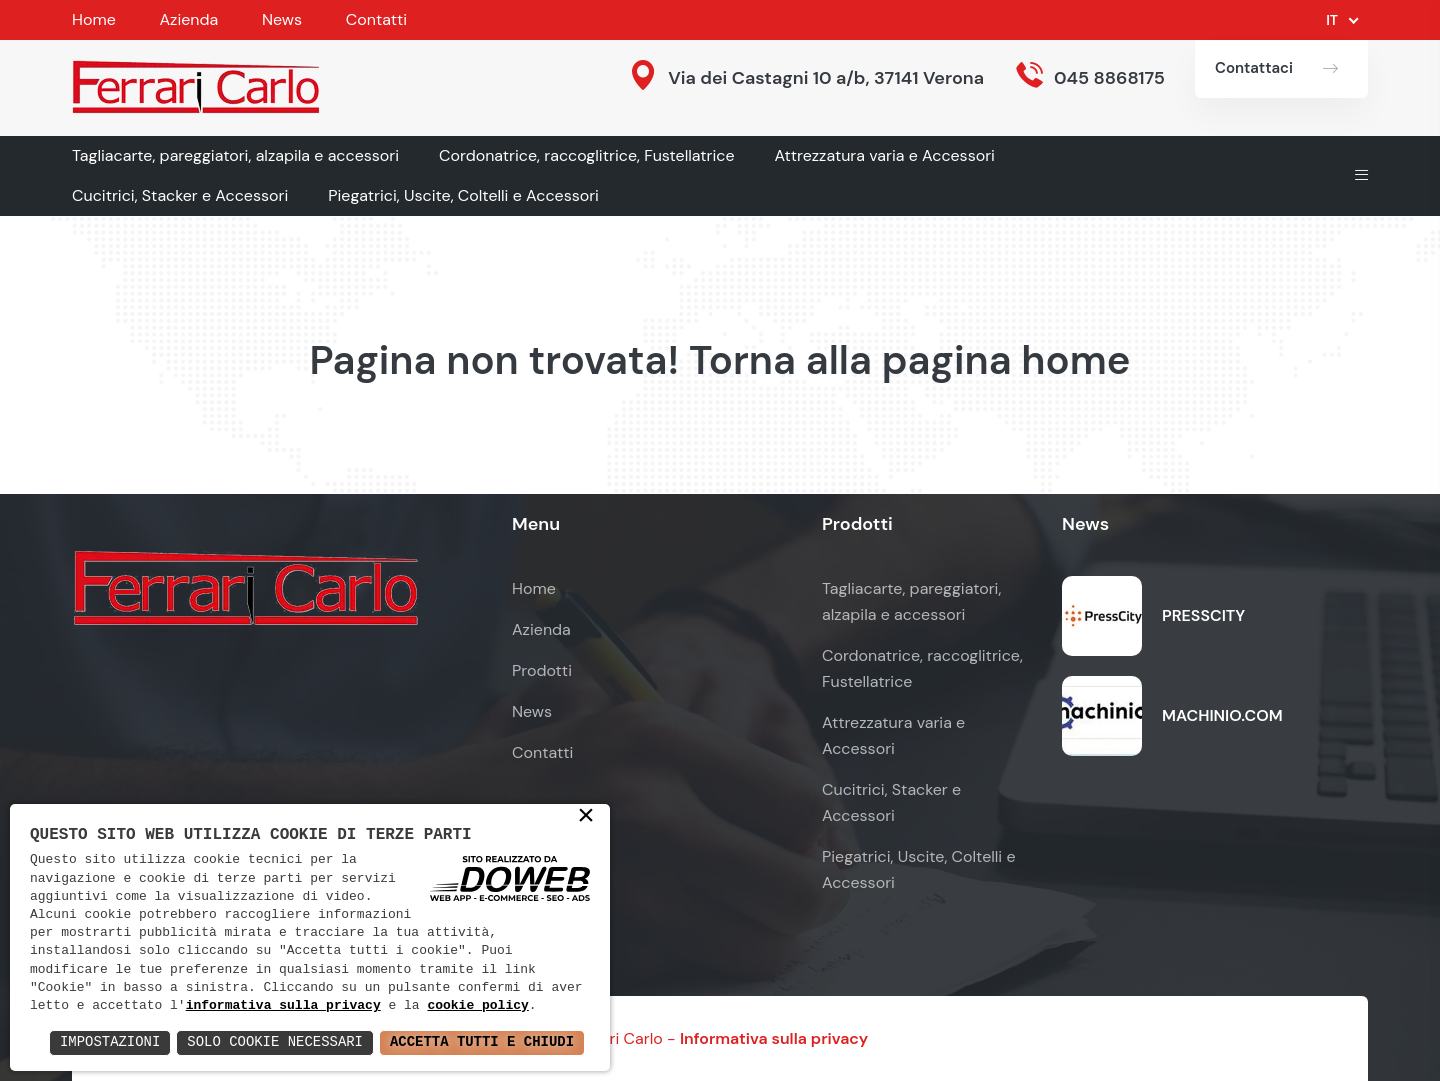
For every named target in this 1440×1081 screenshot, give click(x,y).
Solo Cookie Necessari (274, 1042)
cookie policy (478, 1006)
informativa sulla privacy (283, 1006)
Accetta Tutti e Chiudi (481, 1042)
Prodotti (542, 670)
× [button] (586, 817)
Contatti (376, 19)
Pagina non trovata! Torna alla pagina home (719, 360)
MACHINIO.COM (1222, 715)
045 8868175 (1109, 78)
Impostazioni (108, 1042)
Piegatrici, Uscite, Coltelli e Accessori (463, 195)
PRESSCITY (1203, 615)
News (282, 19)
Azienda (188, 19)
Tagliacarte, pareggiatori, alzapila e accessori (235, 155)
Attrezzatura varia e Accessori (885, 155)
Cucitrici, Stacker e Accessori (180, 195)
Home (94, 19)
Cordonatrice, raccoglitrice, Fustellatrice (587, 155)
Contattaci (1254, 68)
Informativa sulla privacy (774, 1038)
